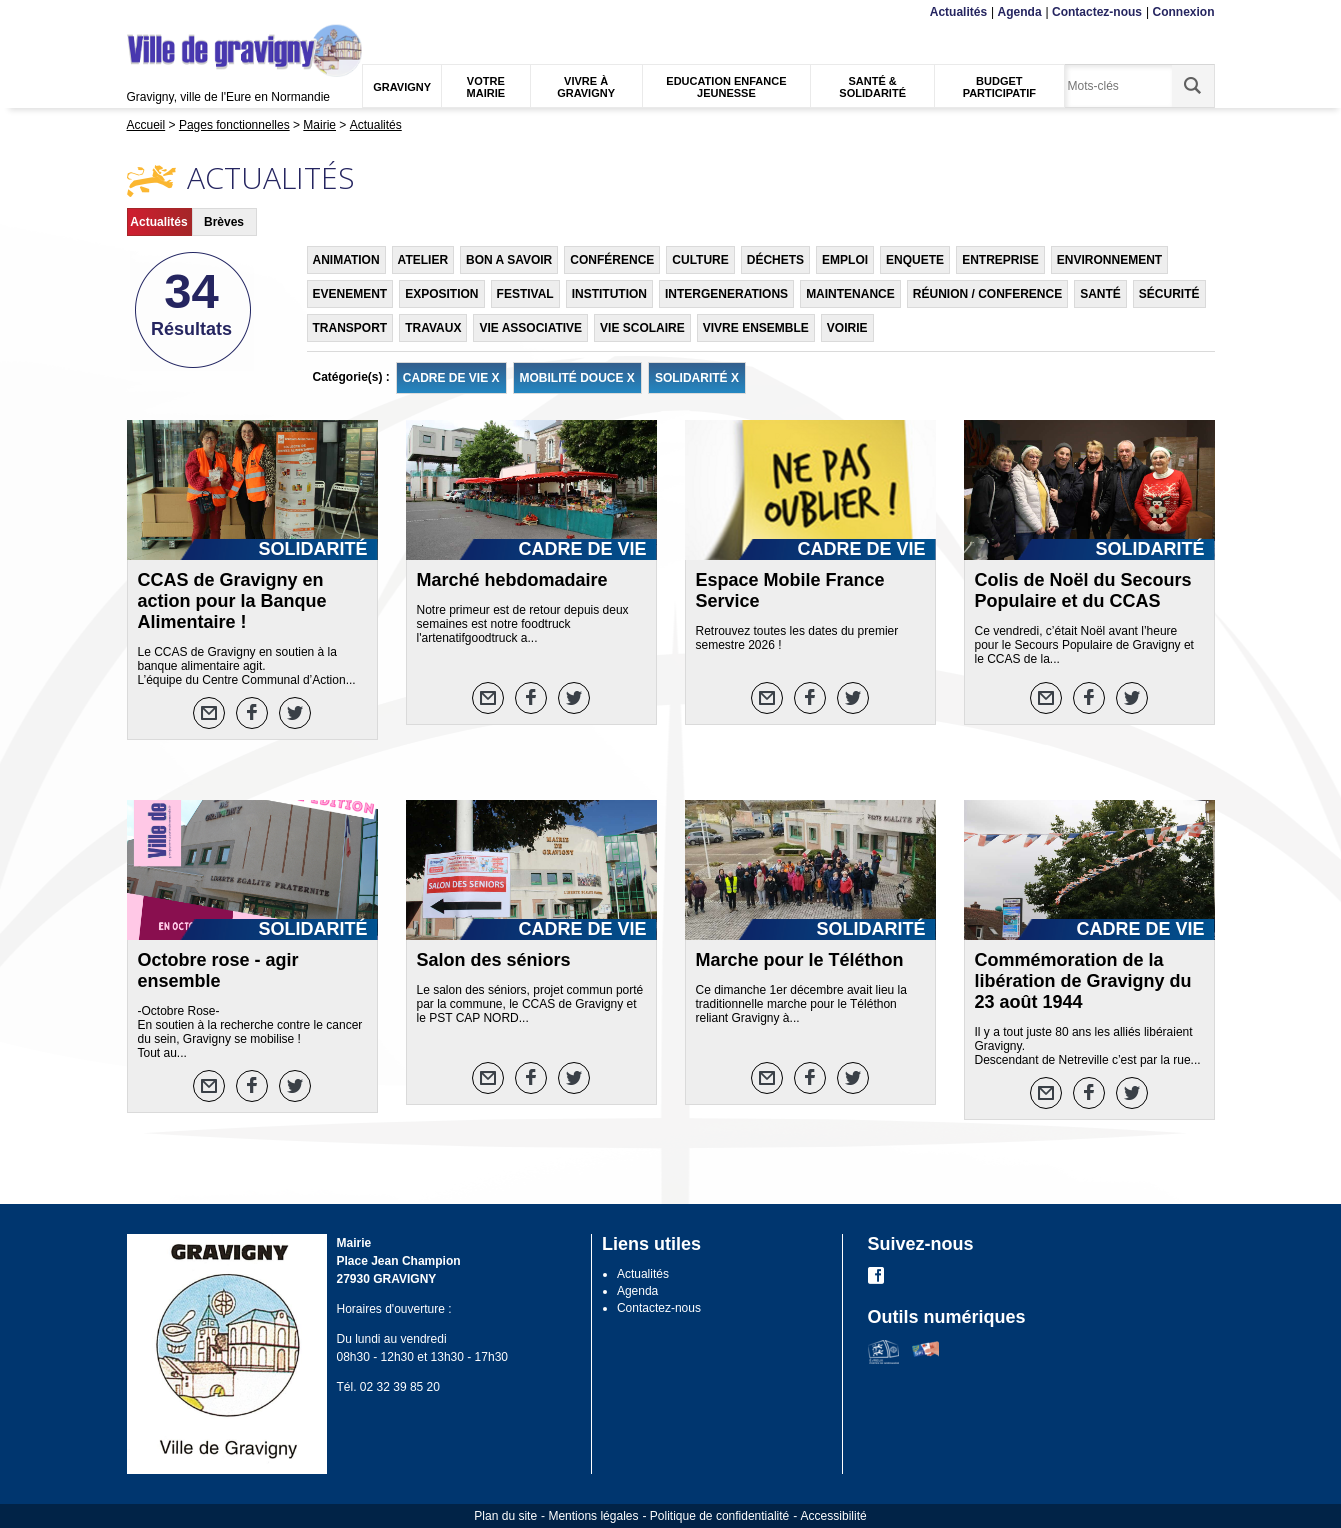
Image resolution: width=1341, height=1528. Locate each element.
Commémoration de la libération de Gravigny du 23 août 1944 (1083, 981)
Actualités (958, 12)
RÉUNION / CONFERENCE (987, 294)
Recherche (220, 12)
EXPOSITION (441, 294)
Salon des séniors (494, 960)
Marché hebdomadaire (512, 580)
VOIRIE (847, 328)
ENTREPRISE (1000, 260)
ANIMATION (346, 260)
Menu (139, 12)
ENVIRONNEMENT (1109, 260)
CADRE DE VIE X (451, 378)
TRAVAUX (433, 328)
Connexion (1184, 12)
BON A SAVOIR (509, 260)
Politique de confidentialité (719, 1516)
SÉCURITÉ (1169, 294)
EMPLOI (845, 260)
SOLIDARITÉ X (697, 378)
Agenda (1020, 12)
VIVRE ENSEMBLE (756, 328)
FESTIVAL (525, 294)
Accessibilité (834, 1516)
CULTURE (700, 260)
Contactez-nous (1097, 12)
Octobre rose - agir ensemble (218, 970)
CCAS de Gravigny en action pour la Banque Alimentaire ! (232, 601)
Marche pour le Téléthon (800, 960)
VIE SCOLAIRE (642, 328)
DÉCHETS (775, 260)
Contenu (174, 12)
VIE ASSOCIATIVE (530, 328)
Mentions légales (593, 1516)
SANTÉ (1100, 294)
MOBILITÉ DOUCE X (577, 378)
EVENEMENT (350, 294)
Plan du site (505, 1516)
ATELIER (423, 260)
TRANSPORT (350, 328)
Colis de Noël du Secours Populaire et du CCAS (1083, 590)
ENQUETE (915, 260)
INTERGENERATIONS (726, 294)
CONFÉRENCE (612, 260)
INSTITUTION (609, 294)
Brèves (224, 222)
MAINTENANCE (850, 294)
